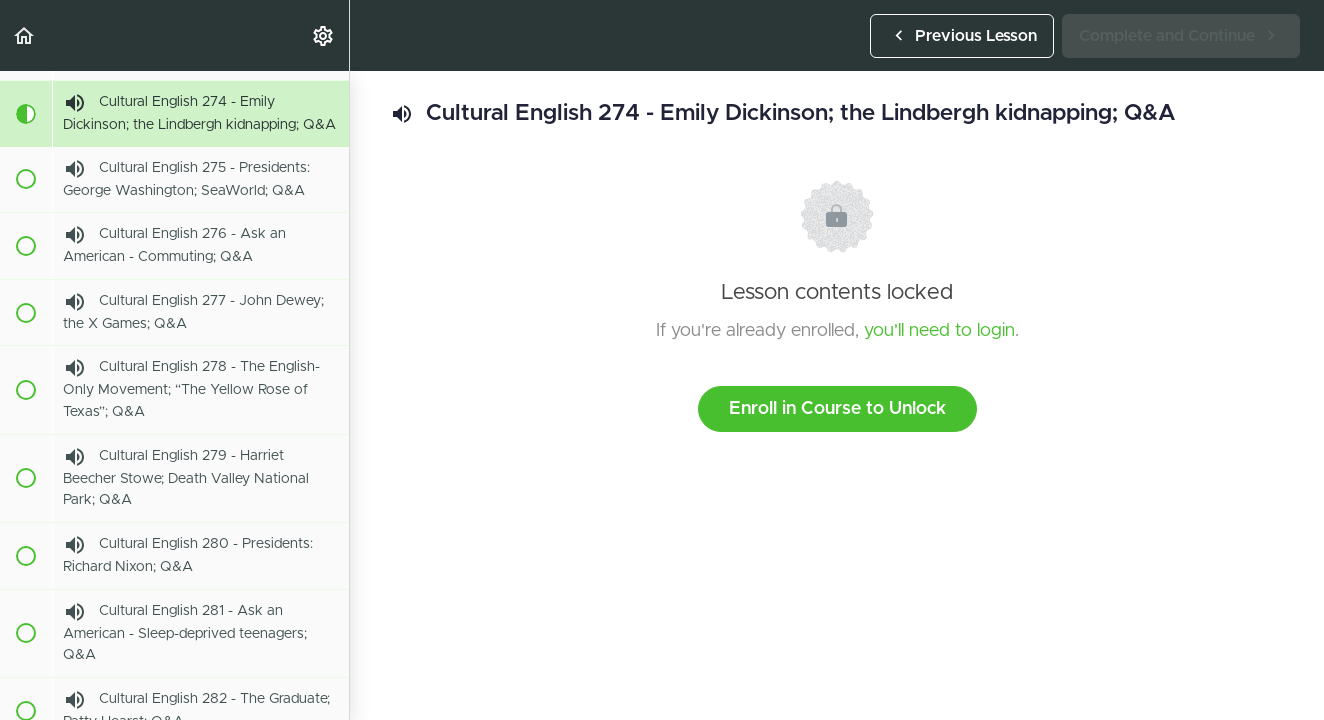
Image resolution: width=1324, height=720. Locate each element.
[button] (25, 35)
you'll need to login (939, 331)
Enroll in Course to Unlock (837, 409)
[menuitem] (324, 35)
